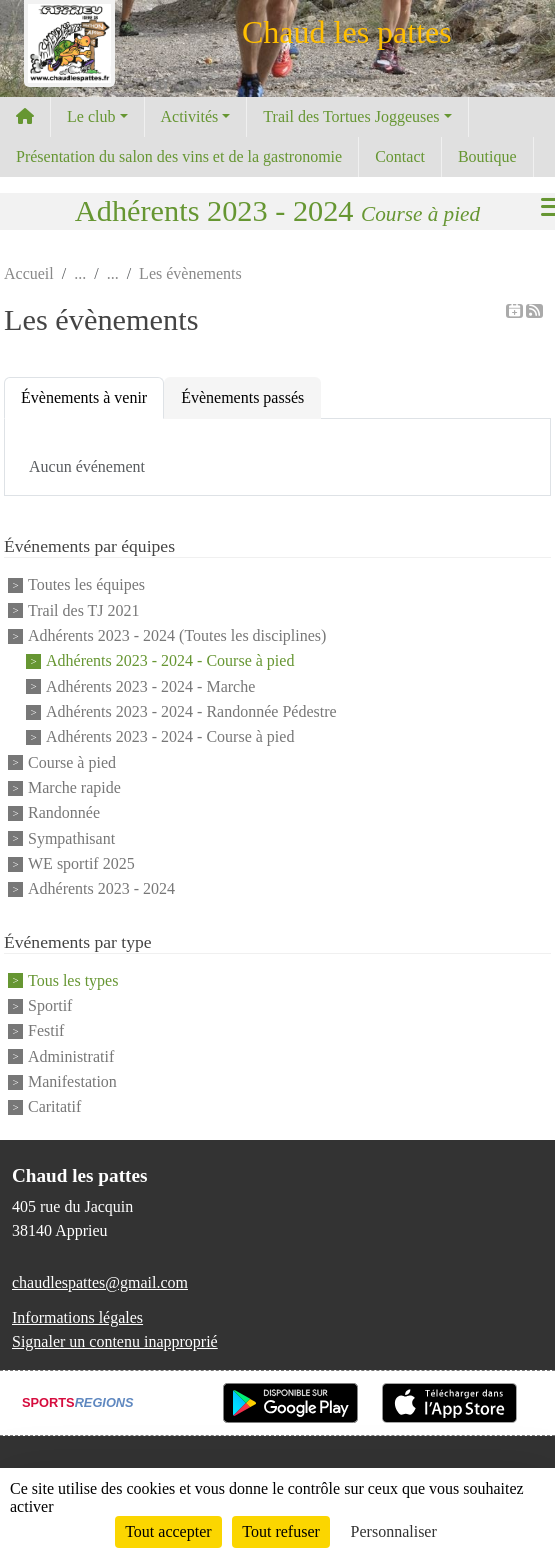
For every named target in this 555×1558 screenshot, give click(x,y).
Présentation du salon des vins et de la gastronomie (179, 156)
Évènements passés (242, 397)
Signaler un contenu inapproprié (115, 1341)
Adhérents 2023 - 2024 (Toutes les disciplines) (177, 635)
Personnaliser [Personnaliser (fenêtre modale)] (394, 1531)
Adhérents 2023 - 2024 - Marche (150, 686)
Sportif (50, 1005)
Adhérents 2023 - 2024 (101, 889)
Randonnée (64, 813)
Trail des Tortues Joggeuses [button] (351, 116)
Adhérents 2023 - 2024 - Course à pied (170, 661)
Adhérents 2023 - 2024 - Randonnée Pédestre (191, 711)
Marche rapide (74, 787)
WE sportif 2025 (81, 863)
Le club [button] (91, 116)
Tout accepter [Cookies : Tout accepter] (168, 1531)
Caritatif (54, 1107)
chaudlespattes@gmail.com (100, 1282)
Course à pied (72, 762)
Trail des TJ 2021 (84, 610)
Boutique (487, 156)
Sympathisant (71, 838)
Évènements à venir (84, 397)
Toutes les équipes (86, 585)
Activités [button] (190, 116)
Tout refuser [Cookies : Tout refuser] (281, 1531)
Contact (400, 156)
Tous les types (73, 980)
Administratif (71, 1056)
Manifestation (72, 1081)
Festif (46, 1031)
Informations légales (77, 1317)
